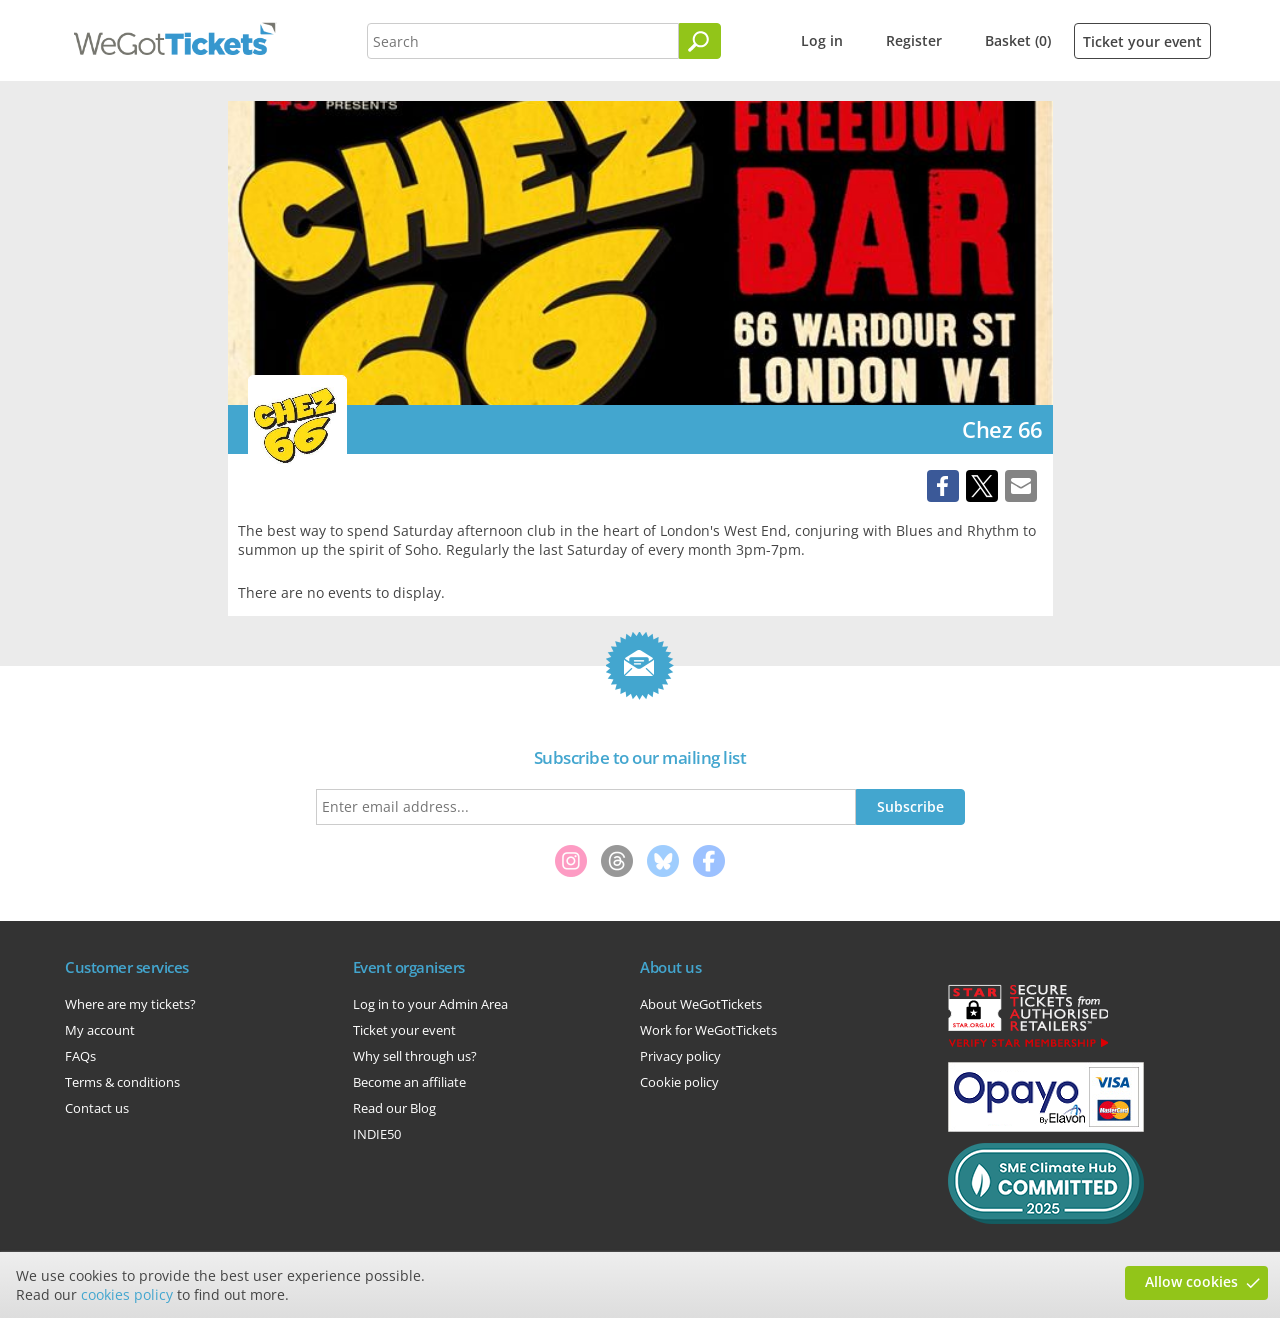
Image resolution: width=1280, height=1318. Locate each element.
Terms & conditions (122, 1082)
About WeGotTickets (701, 1004)
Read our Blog (394, 1108)
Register (914, 40)
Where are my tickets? (130, 1004)
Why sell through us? (415, 1056)
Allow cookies (1191, 1281)
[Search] (700, 41)
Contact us (97, 1108)
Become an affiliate (409, 1082)
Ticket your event (1142, 41)
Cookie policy (679, 1082)
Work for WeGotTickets (708, 1030)
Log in (822, 40)
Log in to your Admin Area (430, 1004)
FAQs (80, 1056)
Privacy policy (680, 1056)
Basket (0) (1018, 40)
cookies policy (127, 1294)
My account (100, 1030)
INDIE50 (377, 1134)
